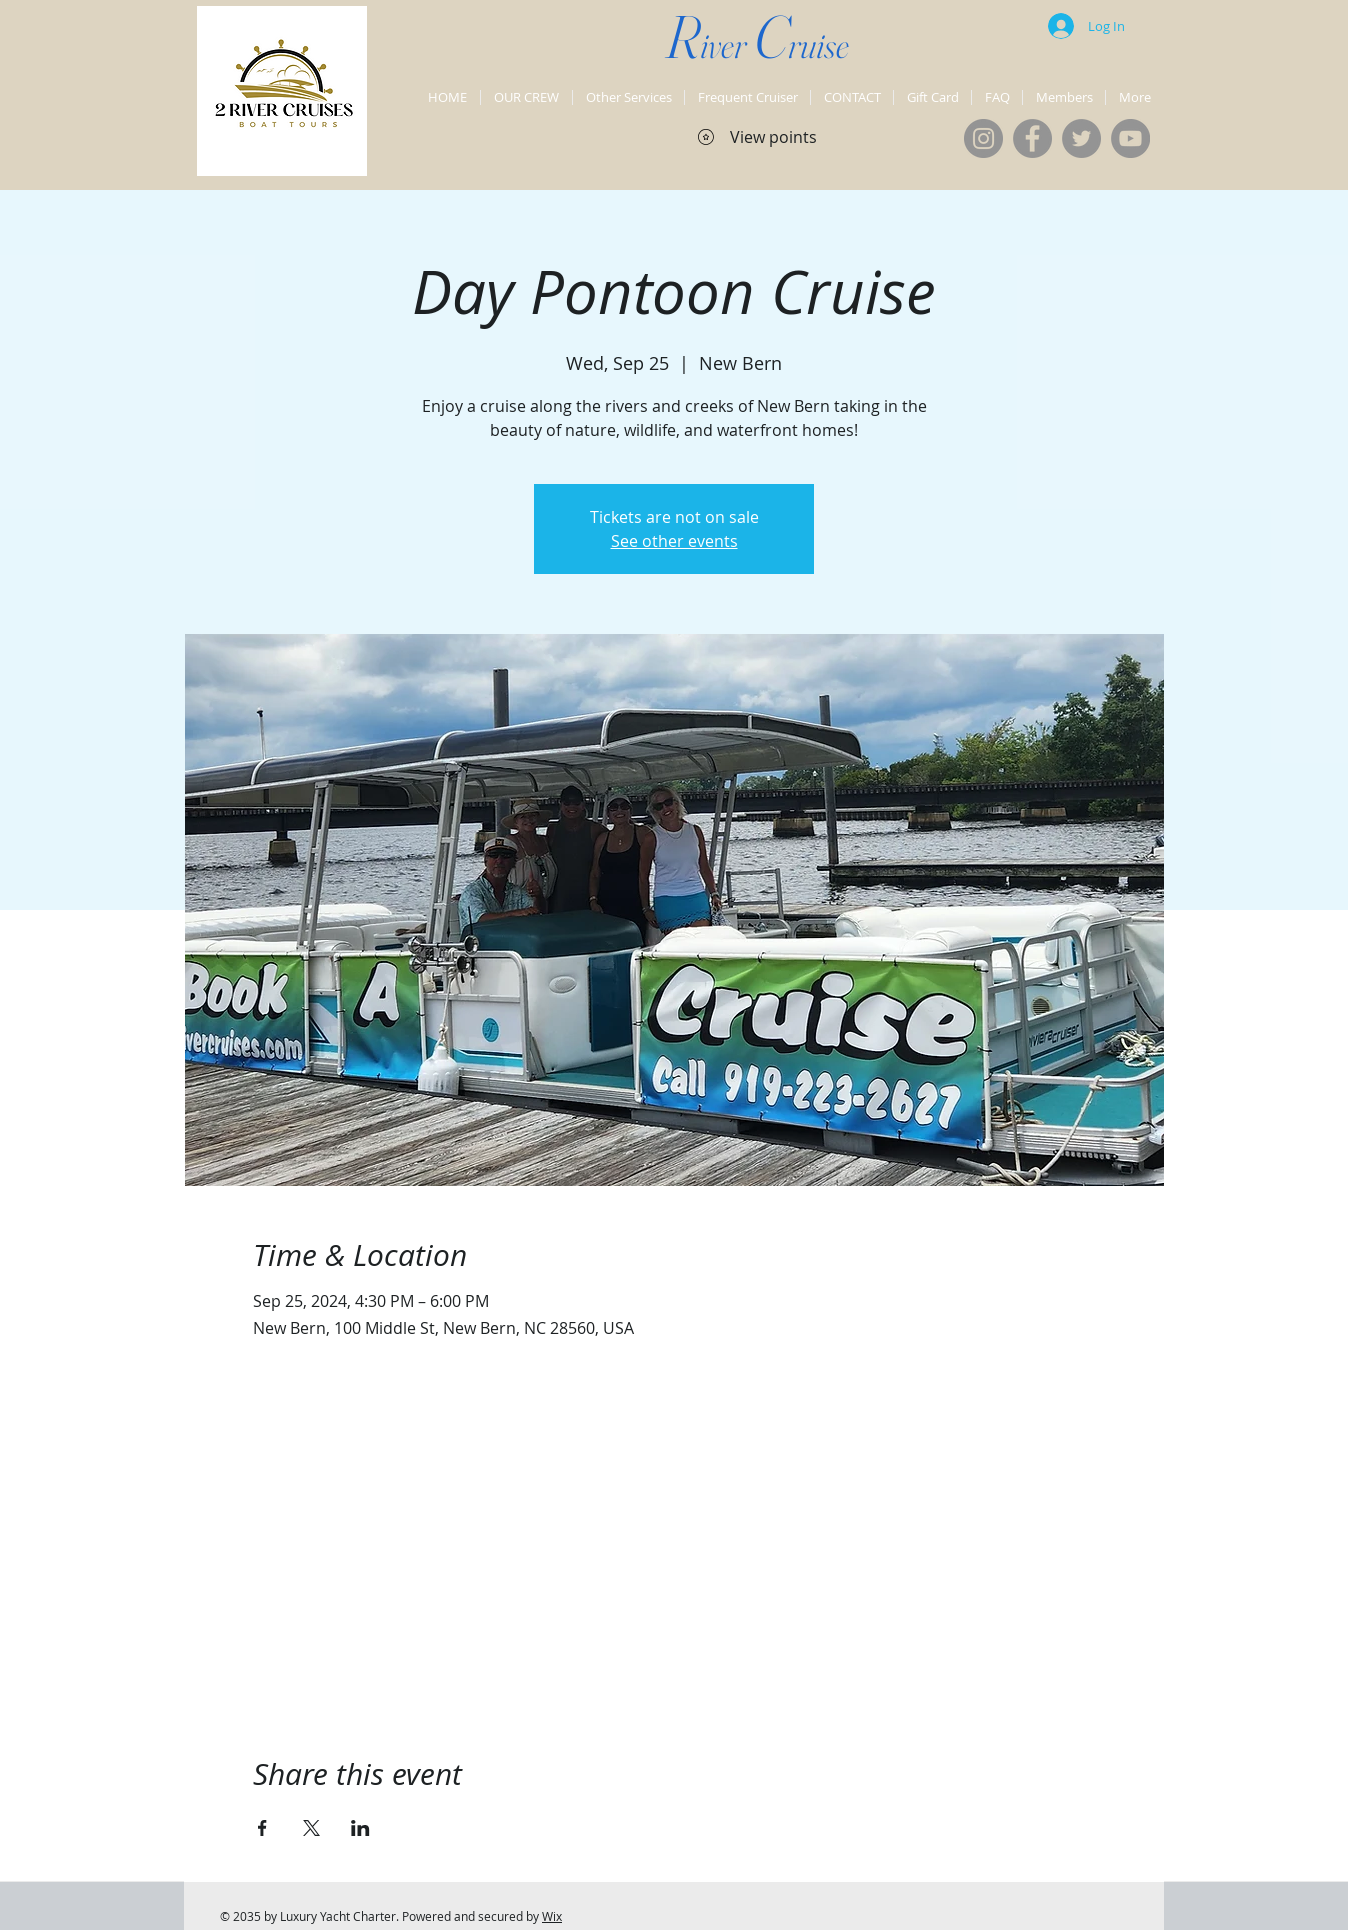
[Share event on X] (311, 1828)
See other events (674, 541)
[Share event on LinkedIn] (360, 1828)
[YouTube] (1130, 138)
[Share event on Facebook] (262, 1828)
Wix (552, 1916)
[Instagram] (983, 138)
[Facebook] (1032, 138)
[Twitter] (1081, 138)
